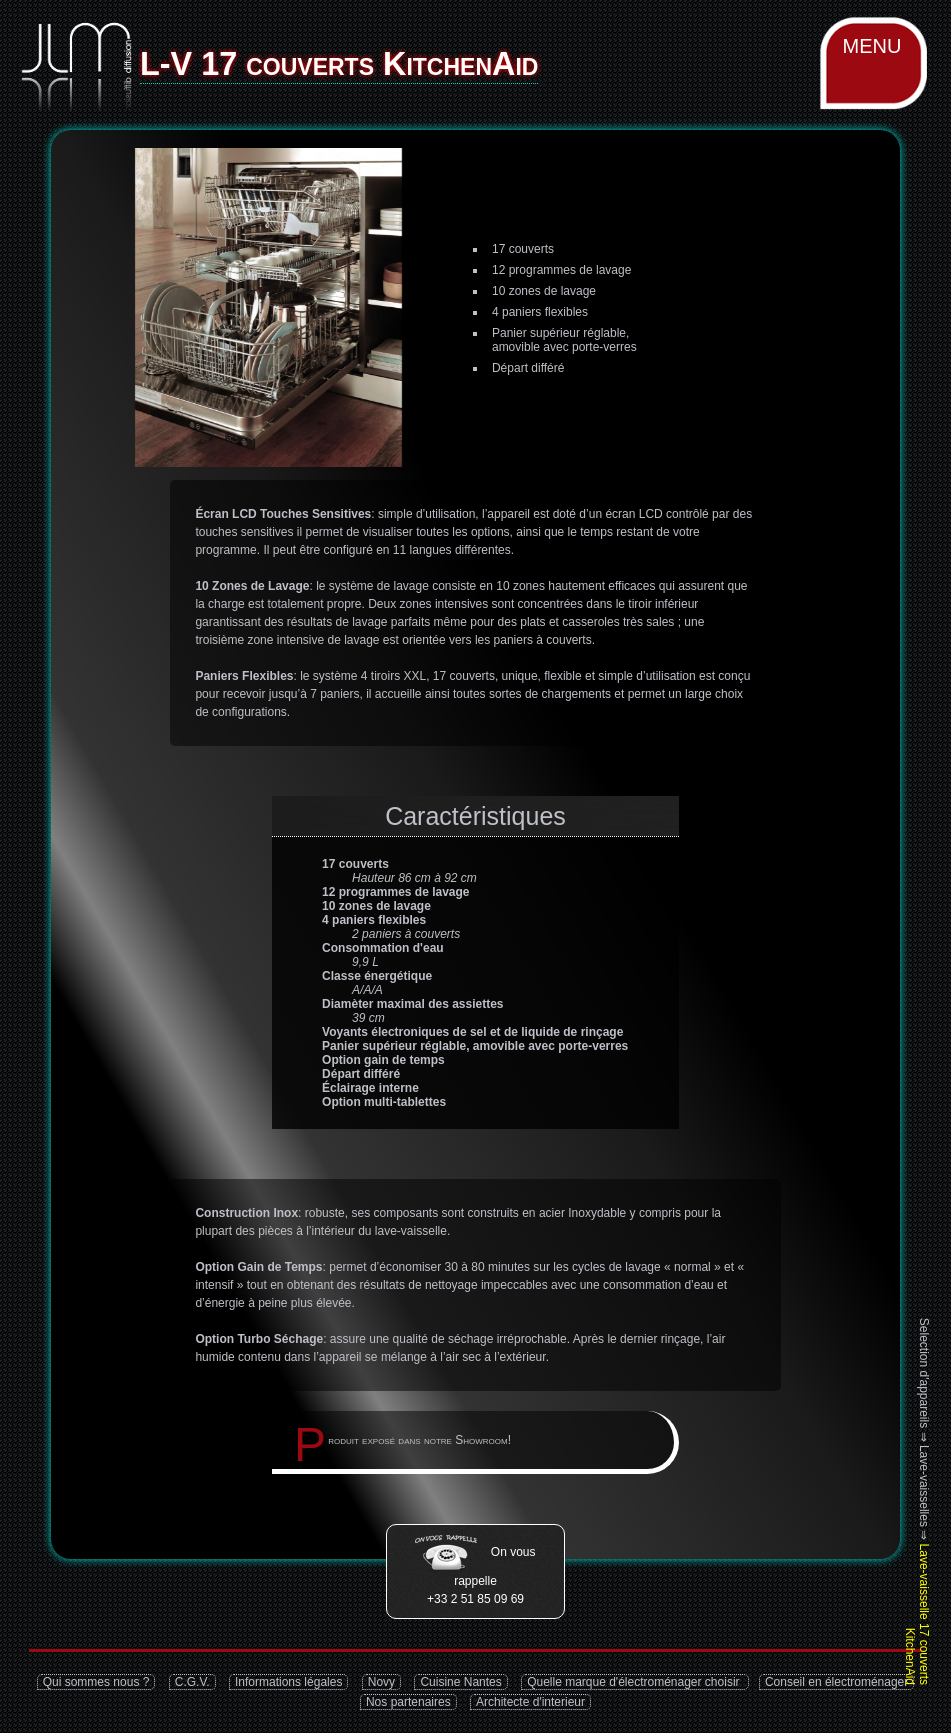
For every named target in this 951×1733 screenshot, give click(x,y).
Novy (381, 1682)
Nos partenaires (408, 1702)
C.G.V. (192, 1682)
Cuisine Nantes (460, 1682)
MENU (872, 46)
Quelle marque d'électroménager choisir (635, 1682)
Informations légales (288, 1682)
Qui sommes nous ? (96, 1682)
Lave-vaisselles (924, 1486)
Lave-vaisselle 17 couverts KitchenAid (917, 1614)
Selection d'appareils (924, 1373)
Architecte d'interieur (530, 1702)
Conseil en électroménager (836, 1682)
